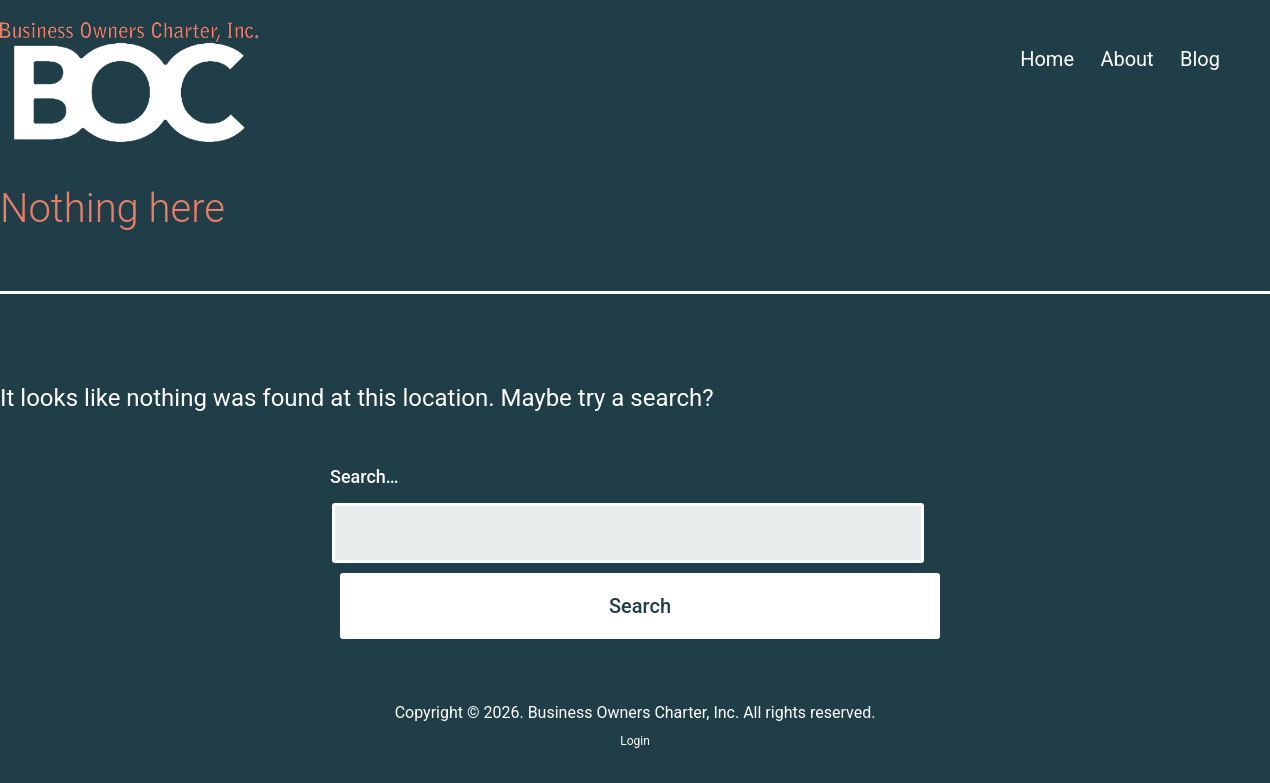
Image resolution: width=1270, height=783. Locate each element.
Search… (364, 476)
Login (635, 741)
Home (1047, 59)
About (1126, 59)
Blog (1200, 59)
